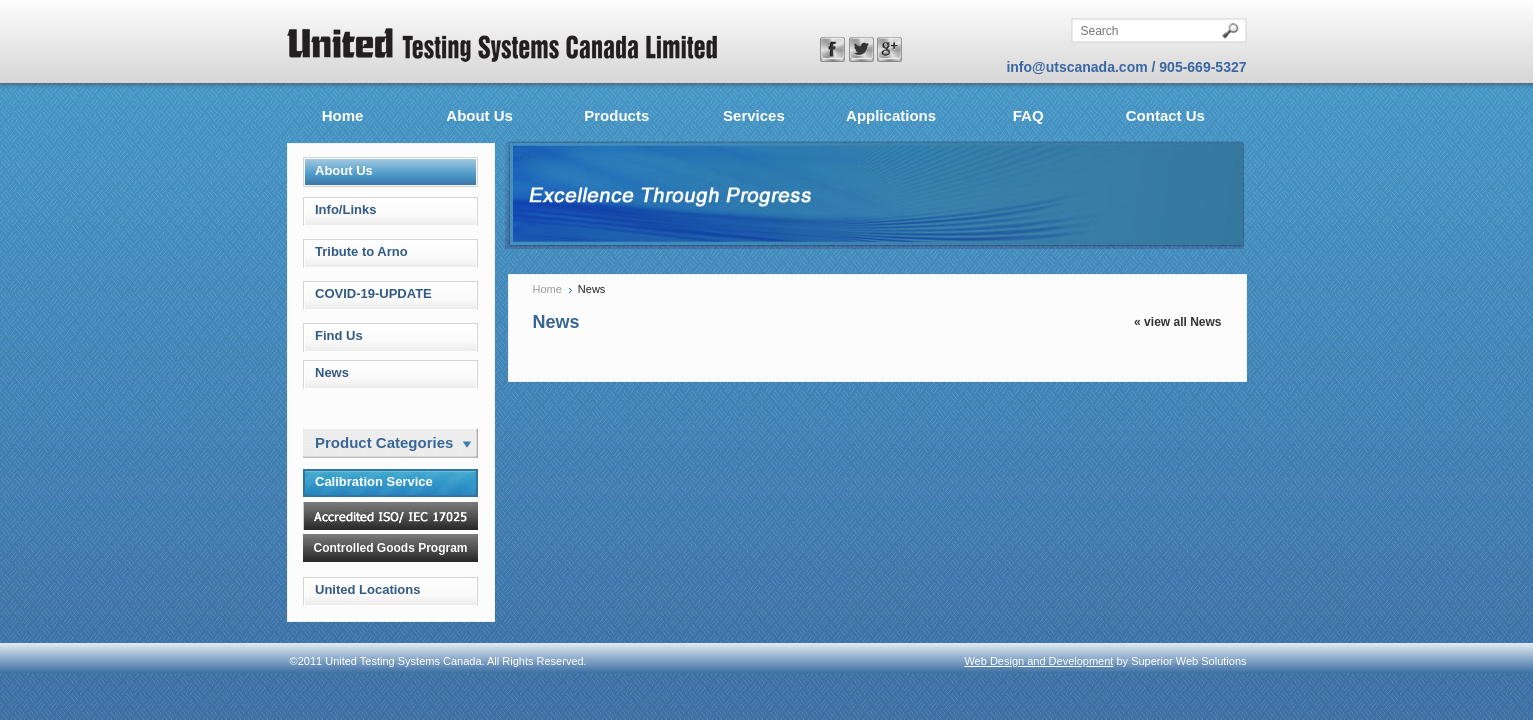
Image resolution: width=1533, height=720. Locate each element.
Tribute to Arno (361, 251)
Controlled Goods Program (390, 548)
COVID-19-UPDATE (373, 293)
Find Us (339, 335)
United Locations (367, 589)
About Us (479, 115)
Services (754, 115)
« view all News (1177, 322)
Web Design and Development (1038, 661)
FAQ (1028, 115)
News (332, 372)
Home (343, 115)
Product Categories (393, 442)
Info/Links (345, 209)
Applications (891, 115)
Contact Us (1165, 115)
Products (616, 115)
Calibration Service (374, 481)
